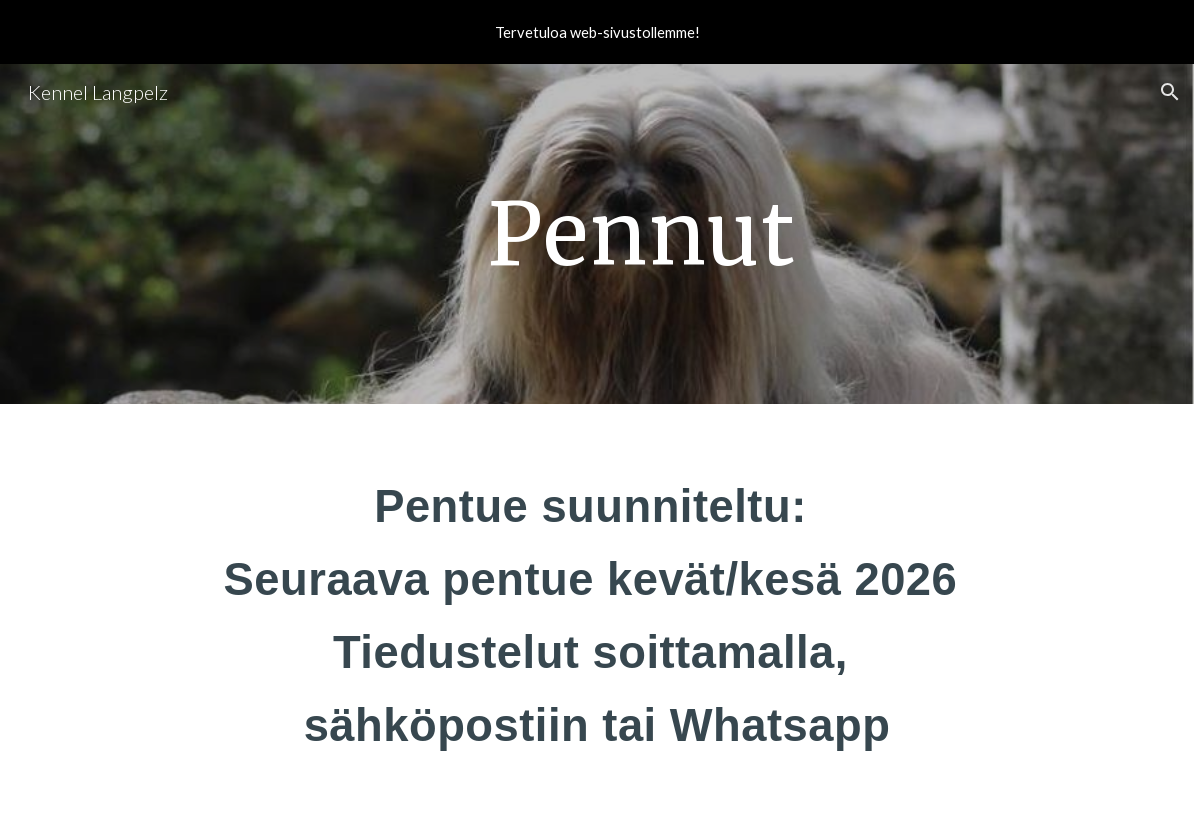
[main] (642, 233)
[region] (597, 32)
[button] (1170, 92)
